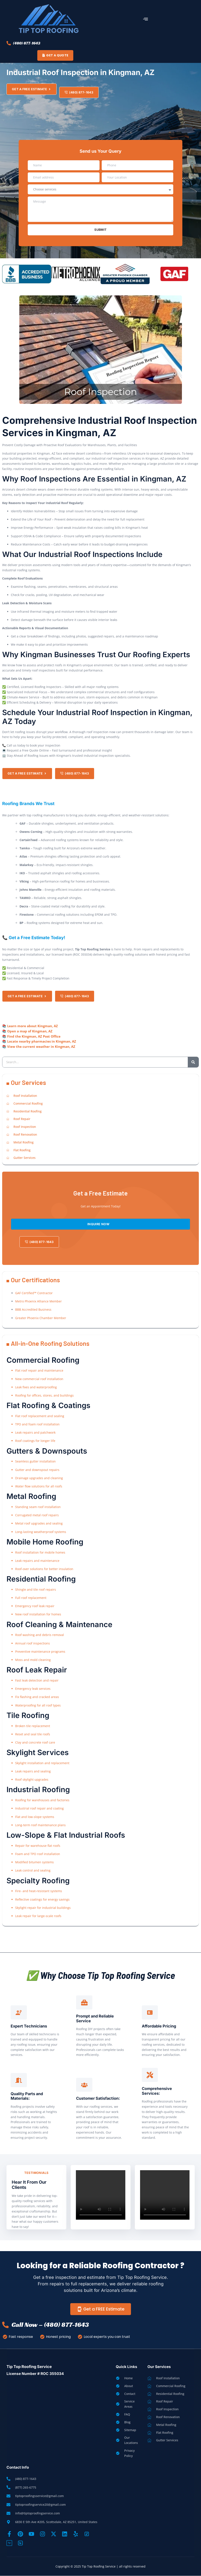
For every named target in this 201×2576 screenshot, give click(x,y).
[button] (145, 19)
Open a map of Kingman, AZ (29, 1031)
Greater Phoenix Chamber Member (40, 1318)
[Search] (193, 1062)
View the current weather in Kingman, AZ (41, 1047)
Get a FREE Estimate (100, 2309)
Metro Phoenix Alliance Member (38, 1301)
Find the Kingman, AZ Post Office (33, 1036)
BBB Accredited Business (33, 1310)
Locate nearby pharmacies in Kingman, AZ (41, 1041)
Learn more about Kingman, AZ (32, 1026)
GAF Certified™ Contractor (34, 1293)
